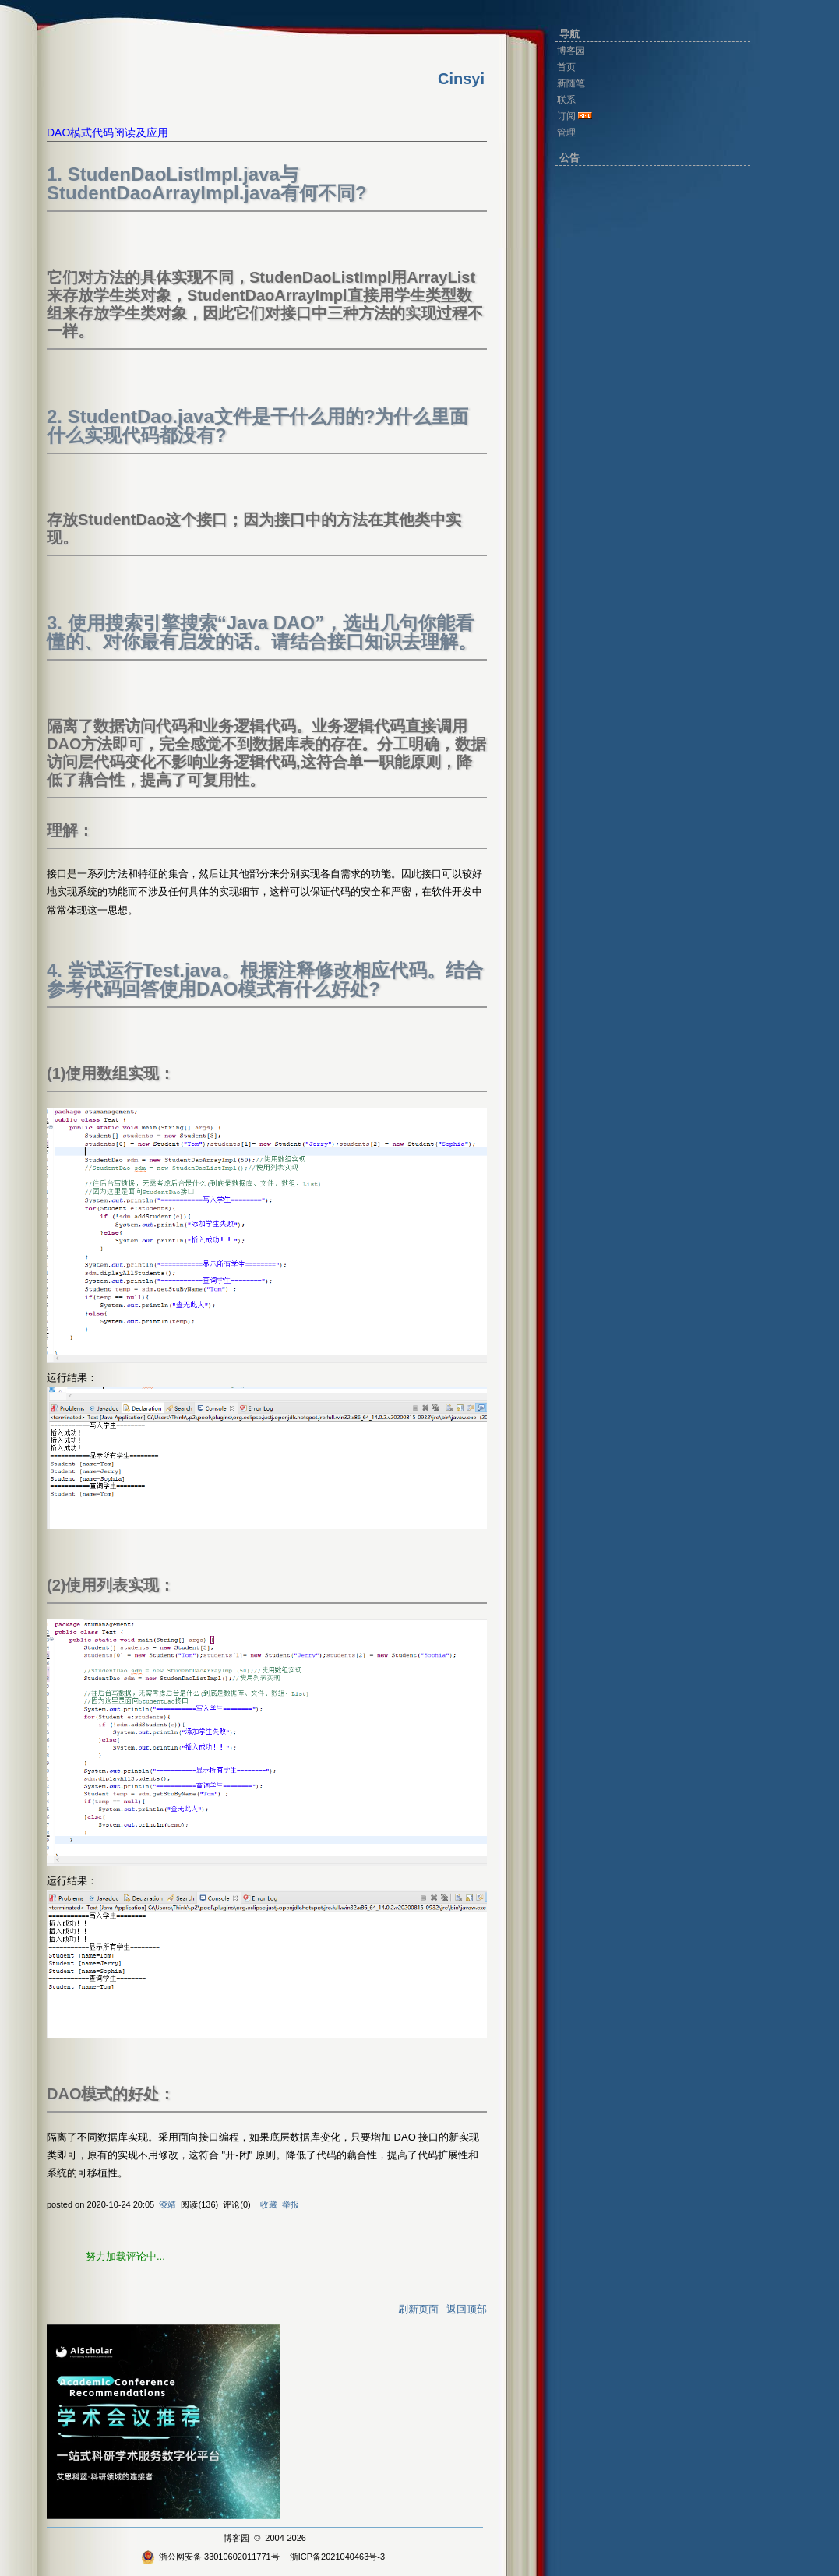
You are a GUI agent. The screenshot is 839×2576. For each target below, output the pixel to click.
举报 (290, 2204)
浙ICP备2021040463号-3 (337, 2556)
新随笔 (571, 83)
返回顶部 (466, 2309)
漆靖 (167, 2204)
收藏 (268, 2204)
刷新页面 (418, 2309)
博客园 (236, 2538)
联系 (566, 99)
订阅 (566, 116)
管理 (566, 132)
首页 (566, 67)
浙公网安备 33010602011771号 (210, 2556)
